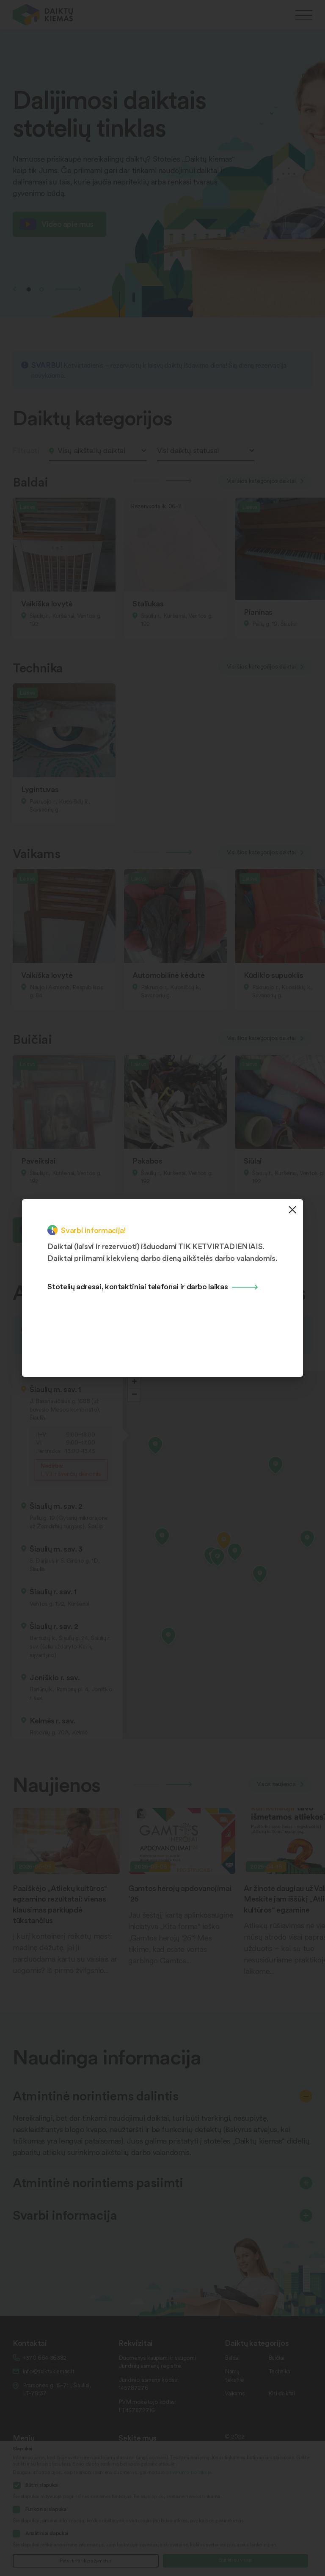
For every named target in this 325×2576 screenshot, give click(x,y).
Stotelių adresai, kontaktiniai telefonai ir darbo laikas (137, 1286)
